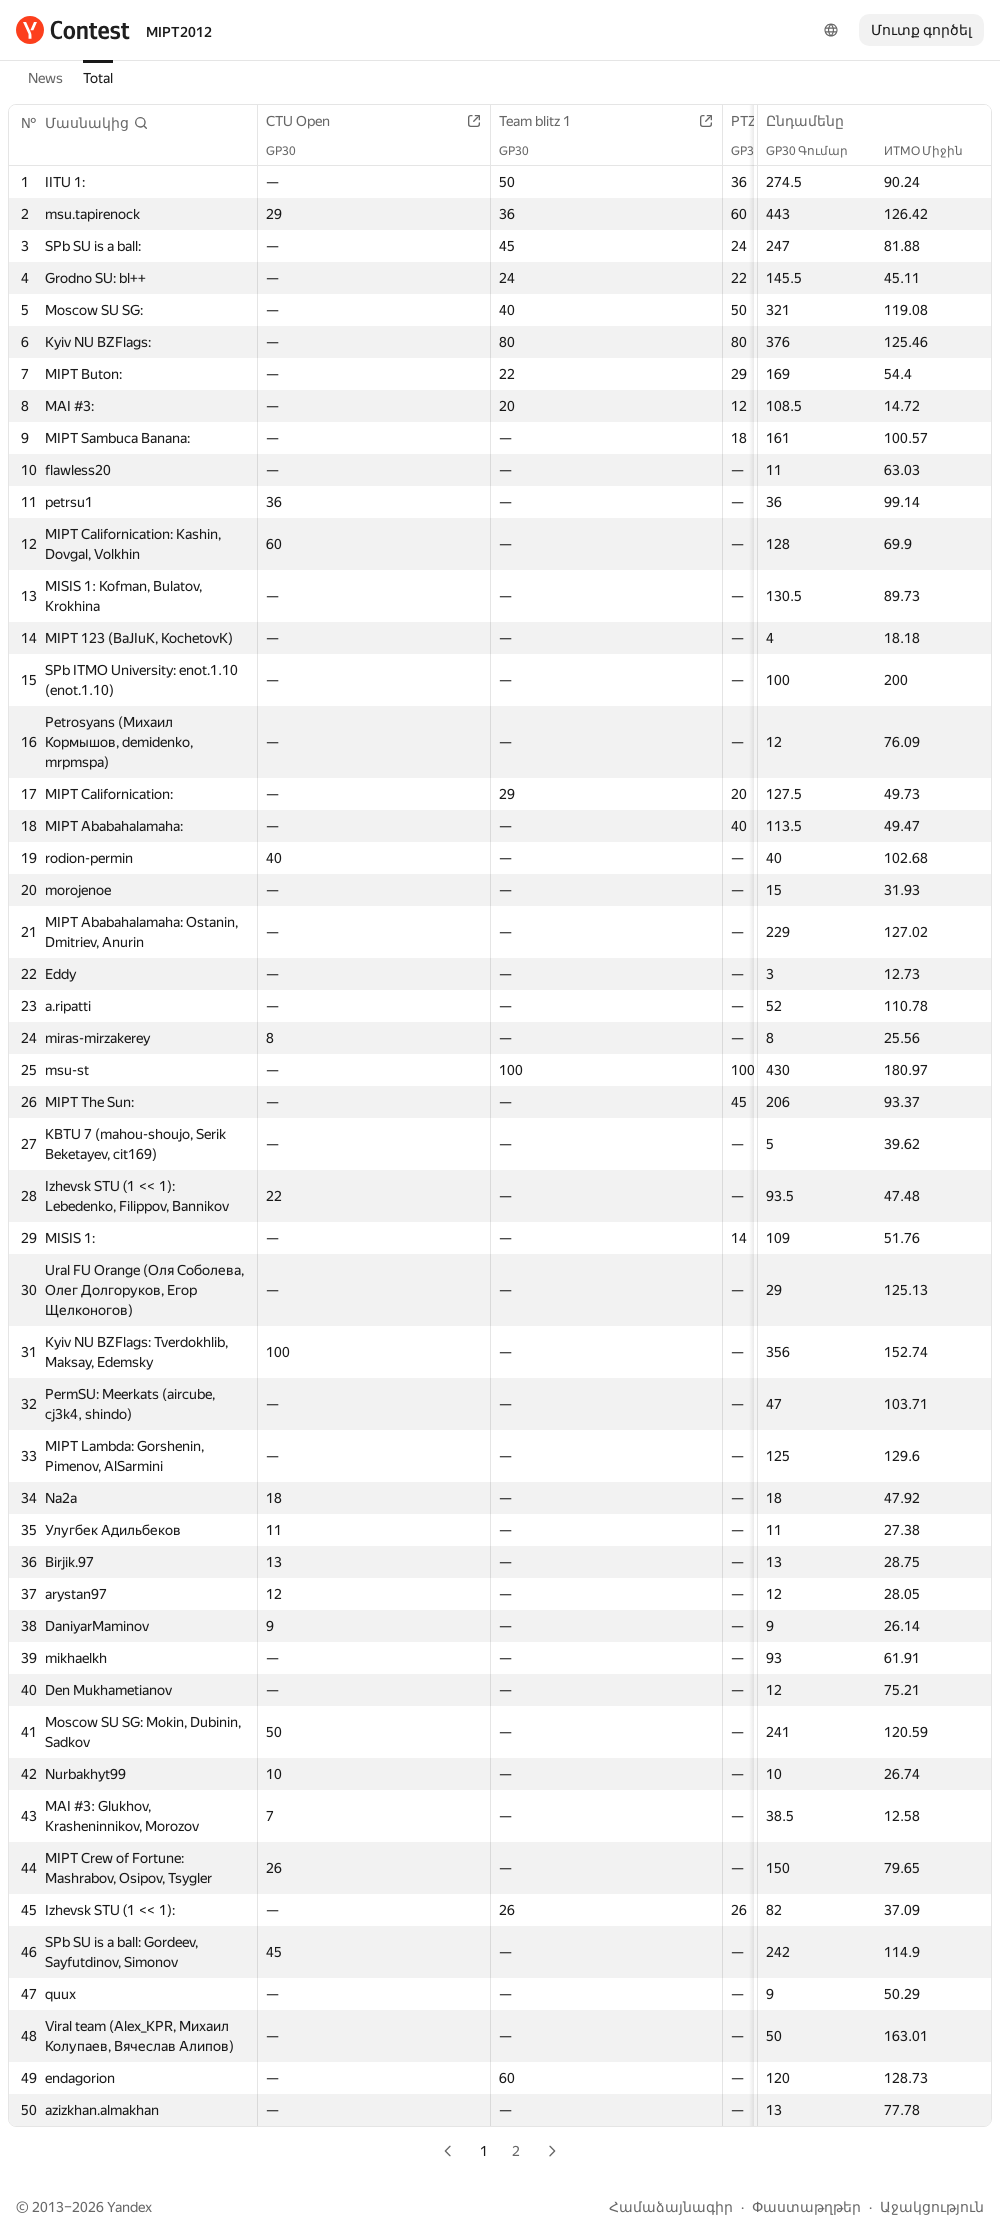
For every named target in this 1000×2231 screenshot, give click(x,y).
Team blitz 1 (545, 121)
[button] (97, 123)
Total (98, 78)
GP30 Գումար (817, 151)
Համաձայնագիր (671, 2207)
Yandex (129, 2207)
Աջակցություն (932, 2207)
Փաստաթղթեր (806, 2207)
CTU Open (308, 121)
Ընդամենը (815, 121)
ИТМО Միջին (933, 151)
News (45, 78)
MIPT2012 (179, 32)
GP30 (291, 151)
